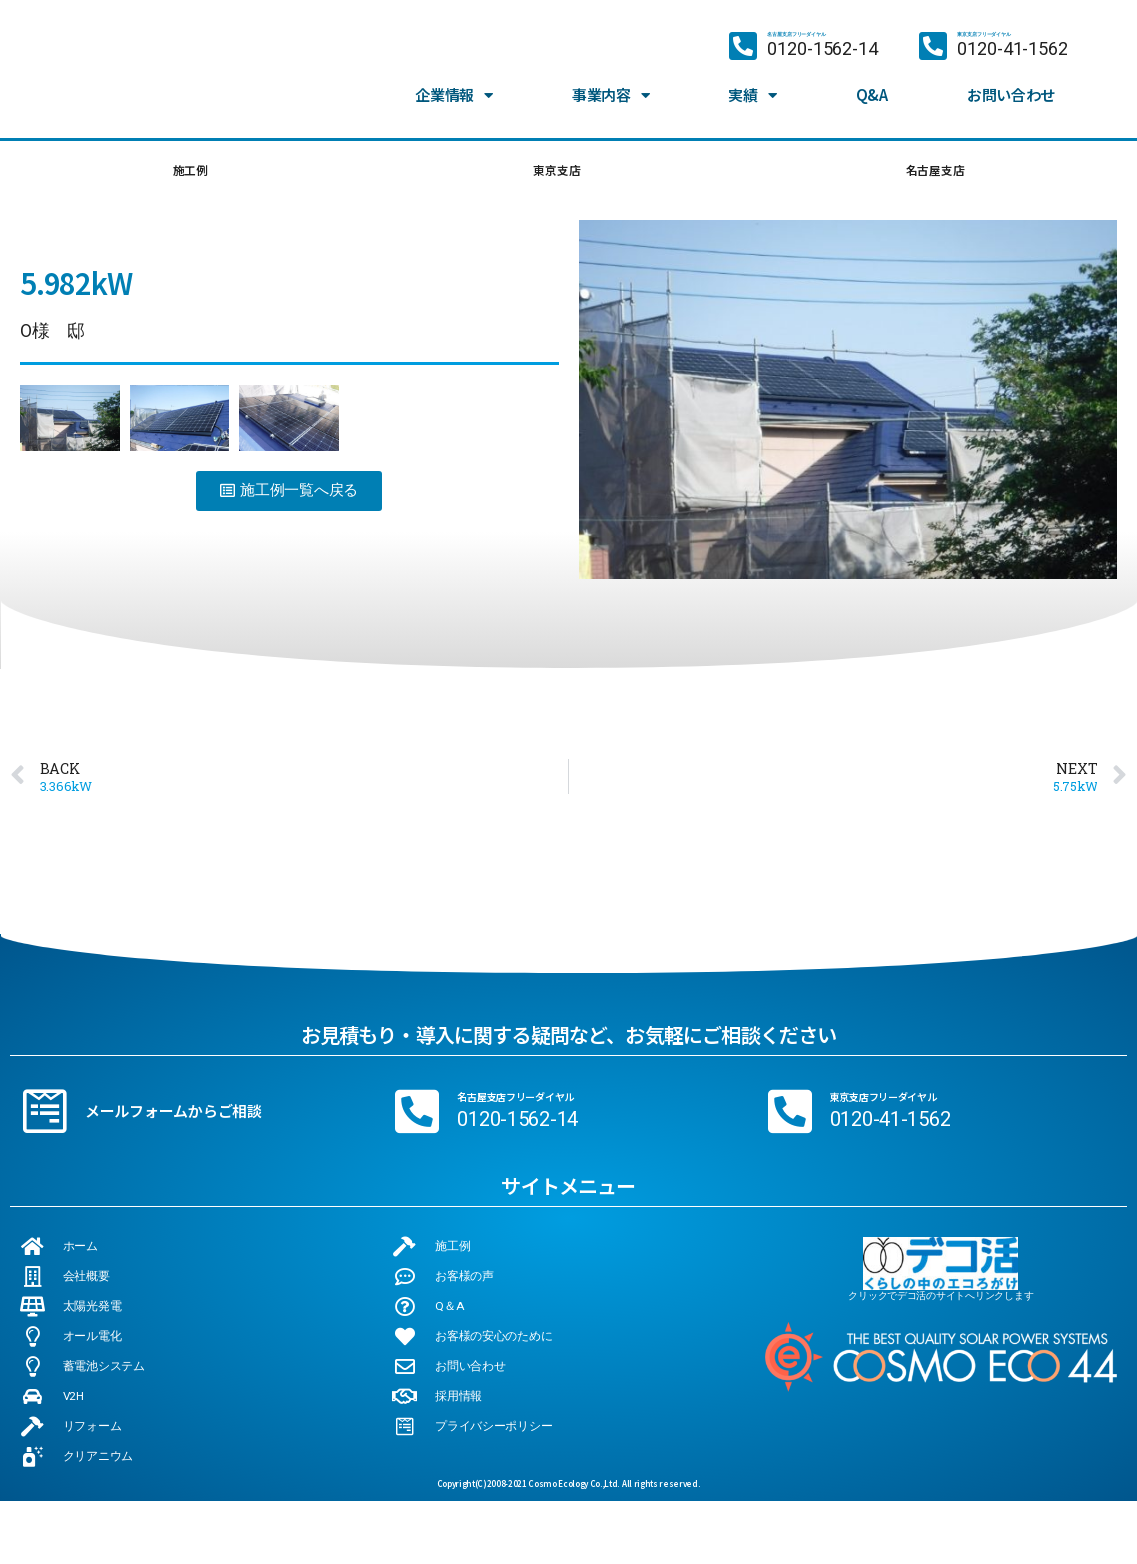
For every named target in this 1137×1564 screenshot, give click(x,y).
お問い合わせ (1011, 77)
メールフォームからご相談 (173, 1117)
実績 (752, 78)
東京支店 (553, 173)
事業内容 (611, 78)
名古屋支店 (934, 173)
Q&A (872, 77)
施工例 (189, 173)
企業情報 (454, 78)
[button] (289, 498)
